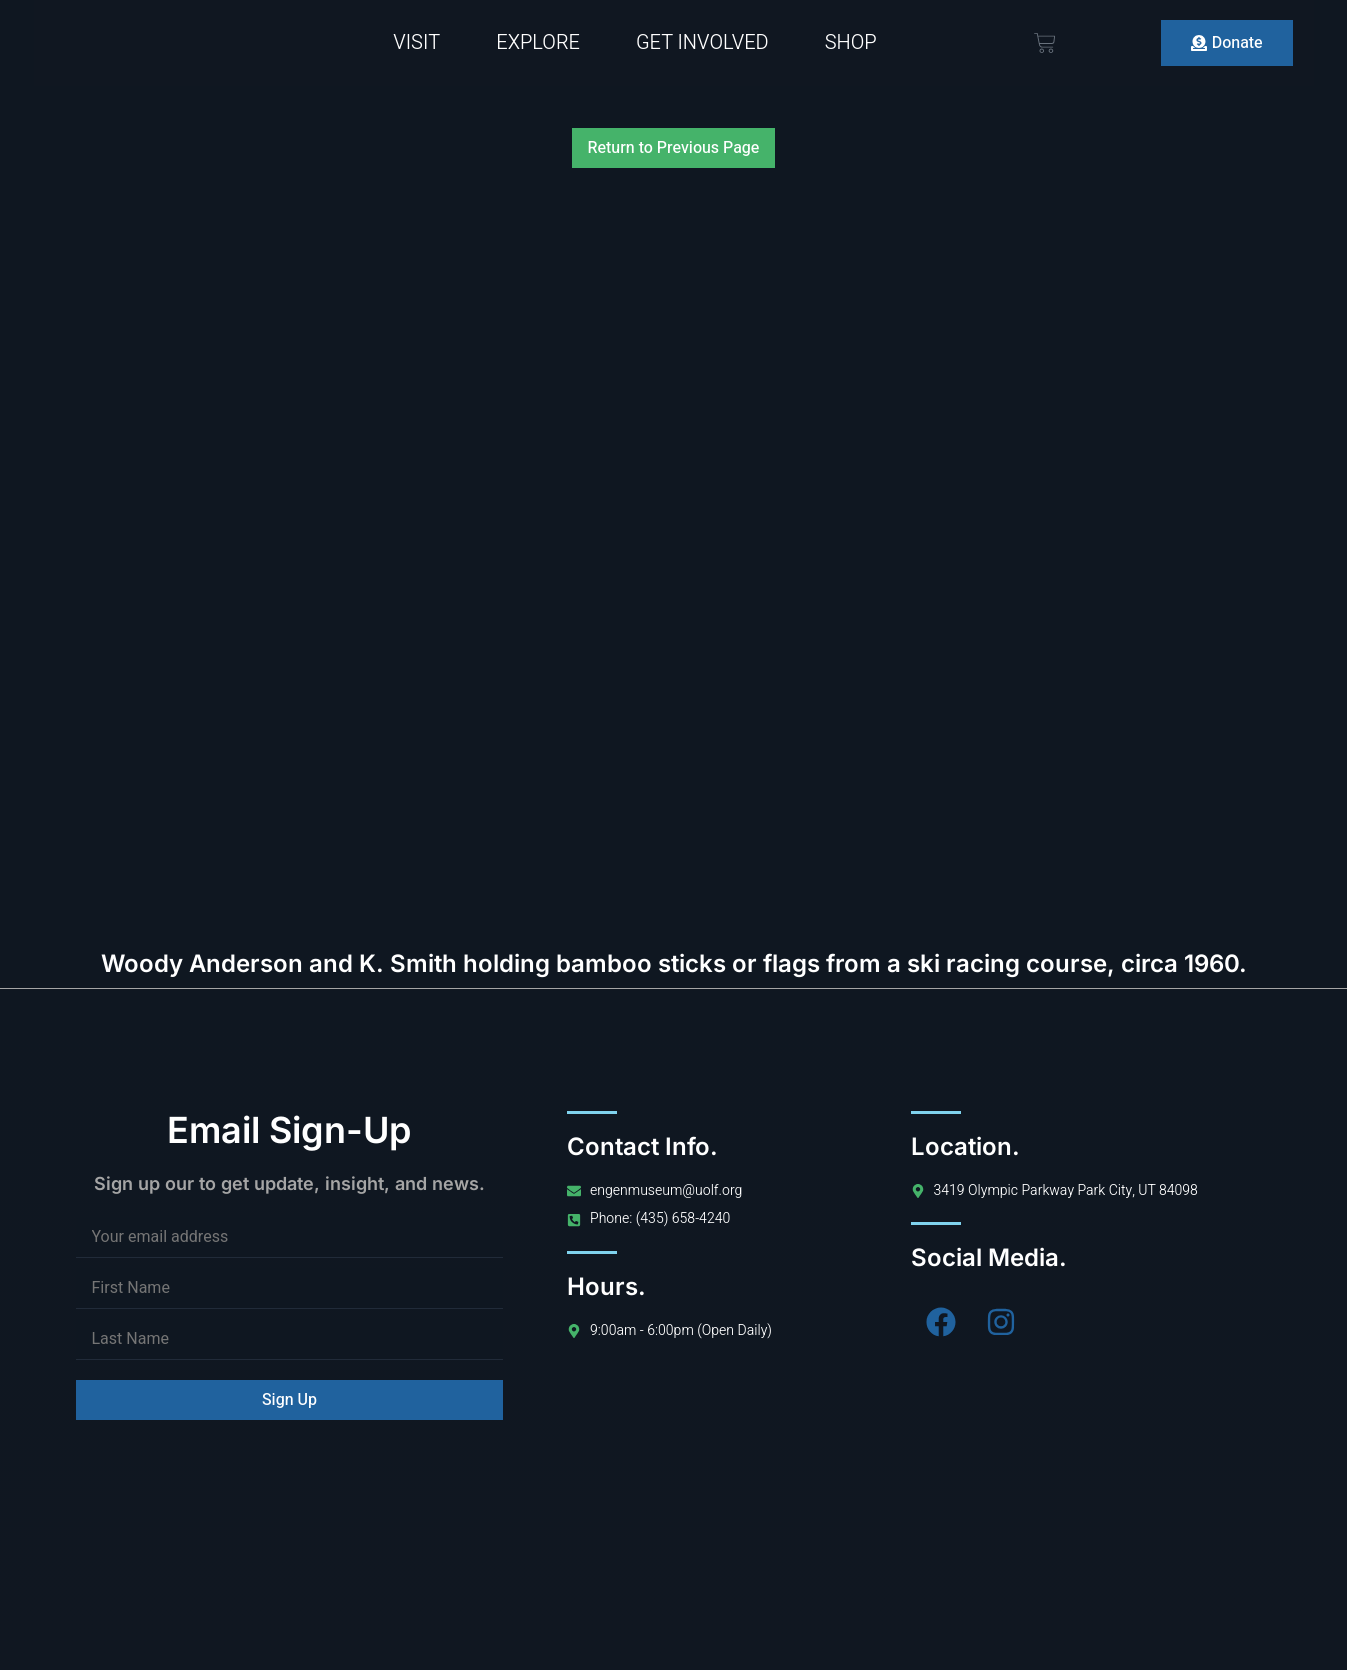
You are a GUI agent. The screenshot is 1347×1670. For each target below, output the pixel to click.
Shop (851, 42)
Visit (416, 42)
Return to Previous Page (674, 148)
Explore (538, 42)
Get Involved (702, 42)
